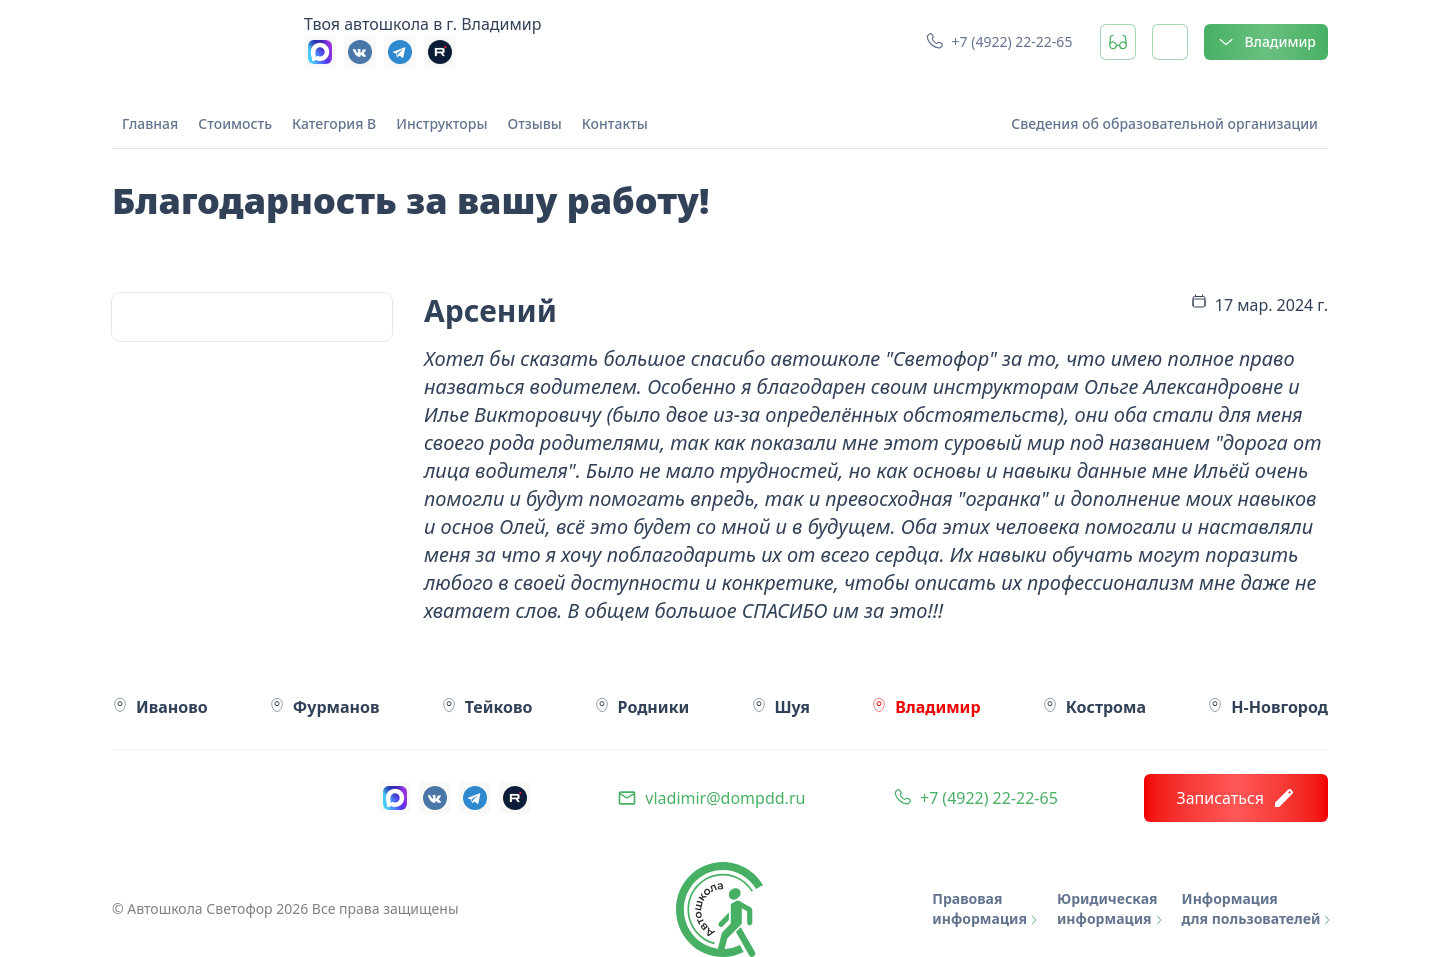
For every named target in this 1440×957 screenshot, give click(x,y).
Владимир (1266, 42)
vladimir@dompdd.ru (725, 798)
